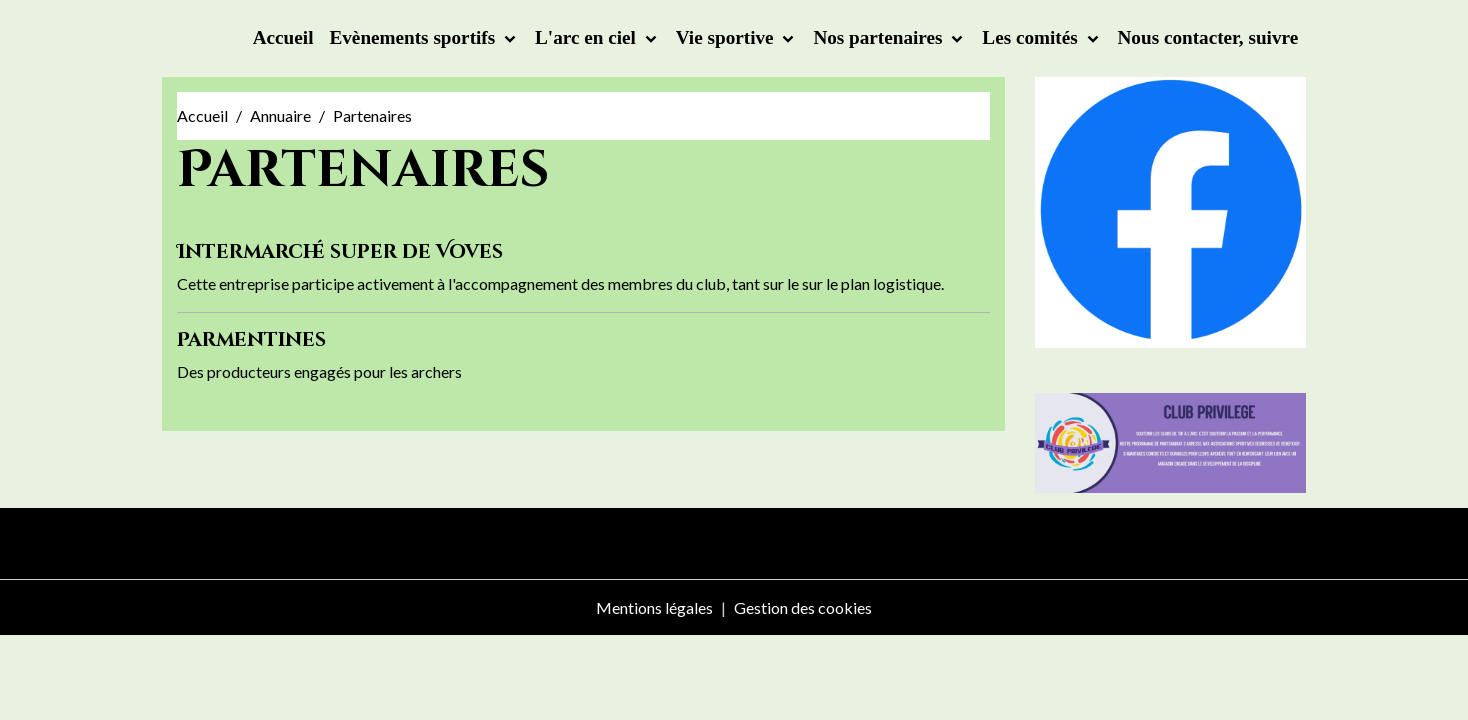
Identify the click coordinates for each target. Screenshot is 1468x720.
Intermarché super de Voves (340, 252)
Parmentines (251, 340)
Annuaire (280, 115)
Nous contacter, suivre (1208, 37)
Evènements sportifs (414, 37)
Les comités (1032, 37)
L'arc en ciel (588, 37)
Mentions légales (654, 607)
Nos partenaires (880, 37)
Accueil (283, 37)
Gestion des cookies (803, 607)
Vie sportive (727, 37)
